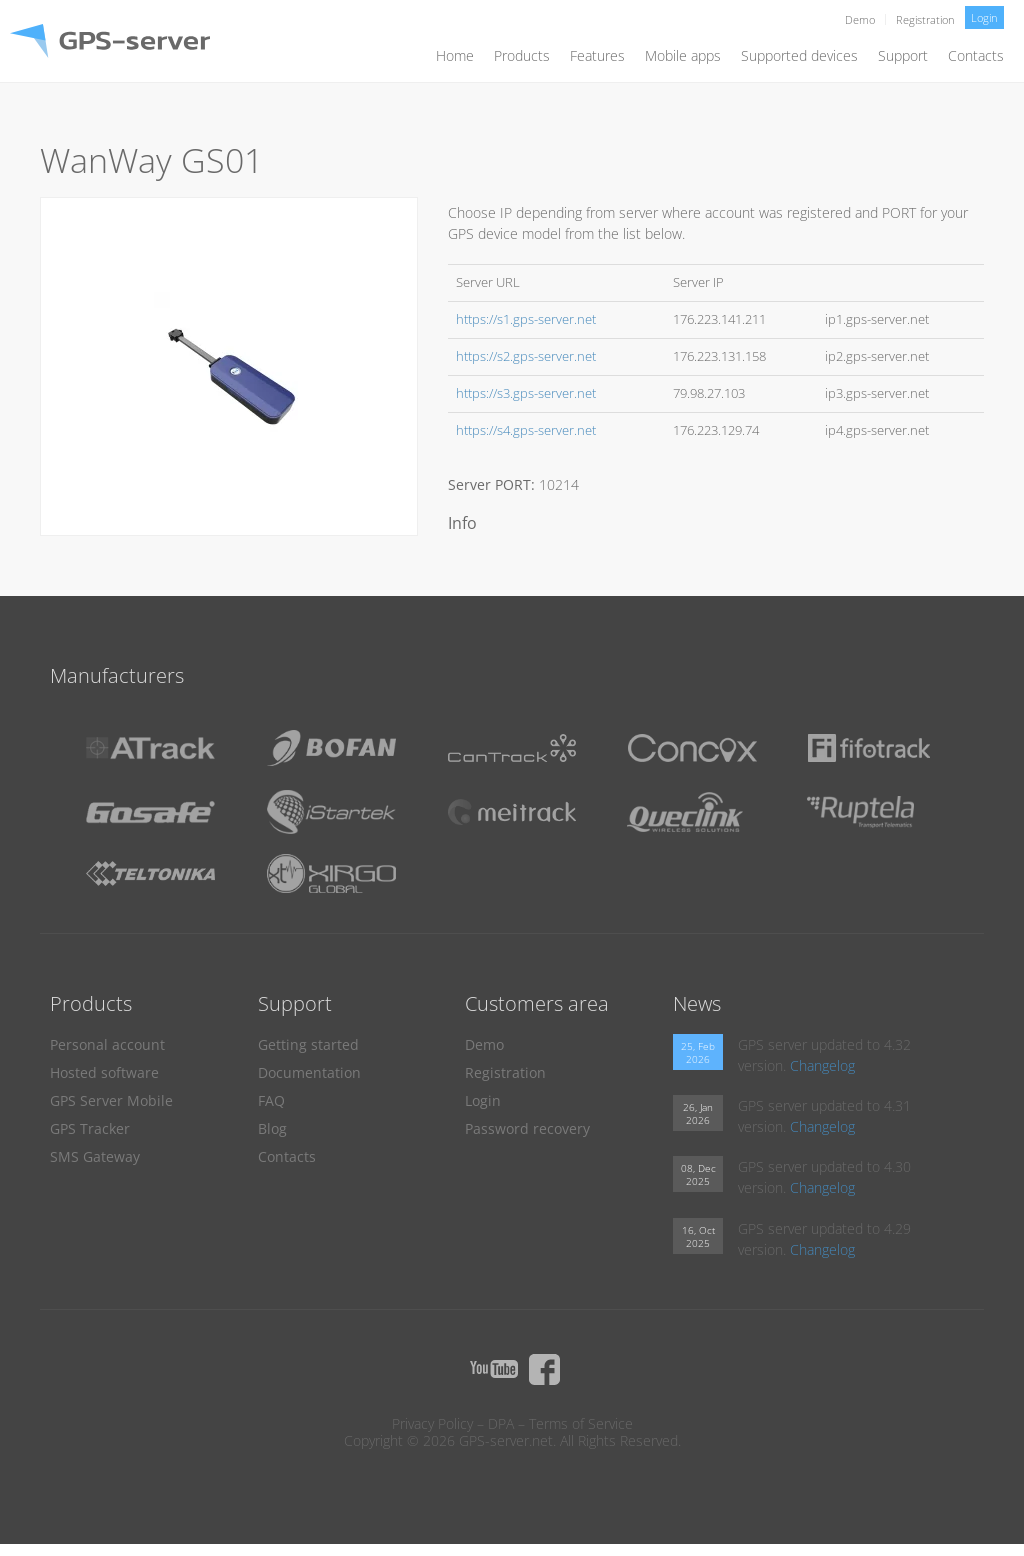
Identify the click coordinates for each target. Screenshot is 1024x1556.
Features (597, 55)
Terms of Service (581, 1423)
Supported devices (799, 55)
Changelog (822, 1065)
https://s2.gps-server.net (526, 356)
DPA (501, 1423)
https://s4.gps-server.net (526, 430)
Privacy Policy (432, 1423)
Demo (860, 19)
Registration (925, 19)
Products (522, 55)
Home (455, 55)
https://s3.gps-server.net (526, 393)
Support (903, 55)
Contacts (976, 55)
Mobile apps (683, 55)
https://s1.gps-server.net (526, 319)
